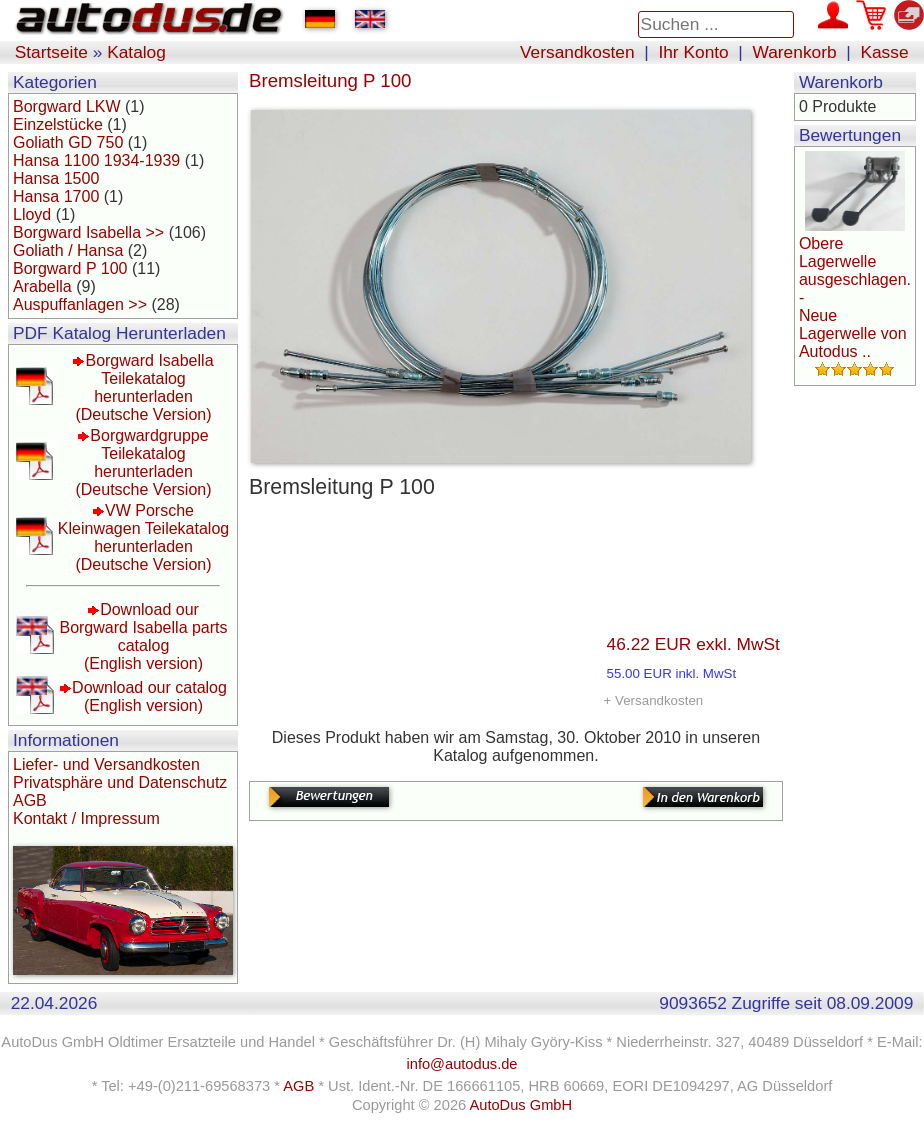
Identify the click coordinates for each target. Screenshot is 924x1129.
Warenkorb (795, 52)
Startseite (51, 52)
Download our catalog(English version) (149, 696)
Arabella (42, 286)
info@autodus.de (461, 1064)
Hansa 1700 (56, 196)
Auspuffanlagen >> (80, 304)
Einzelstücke (58, 124)
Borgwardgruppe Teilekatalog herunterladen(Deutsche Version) (143, 462)
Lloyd (32, 214)
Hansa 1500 (56, 178)
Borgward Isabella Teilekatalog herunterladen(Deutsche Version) (144, 387)
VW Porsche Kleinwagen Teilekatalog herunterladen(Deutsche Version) (143, 537)
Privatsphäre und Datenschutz (120, 782)
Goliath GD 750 (68, 142)
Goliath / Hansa (68, 250)
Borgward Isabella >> (88, 232)
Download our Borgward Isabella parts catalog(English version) (143, 636)
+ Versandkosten (654, 700)
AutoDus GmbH (520, 1105)
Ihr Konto (693, 52)
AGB (30, 800)
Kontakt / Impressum (86, 818)
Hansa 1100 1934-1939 (96, 160)
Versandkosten (577, 52)
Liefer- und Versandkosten (106, 764)
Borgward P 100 (70, 268)
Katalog (136, 52)
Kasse (884, 52)
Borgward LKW (67, 106)
